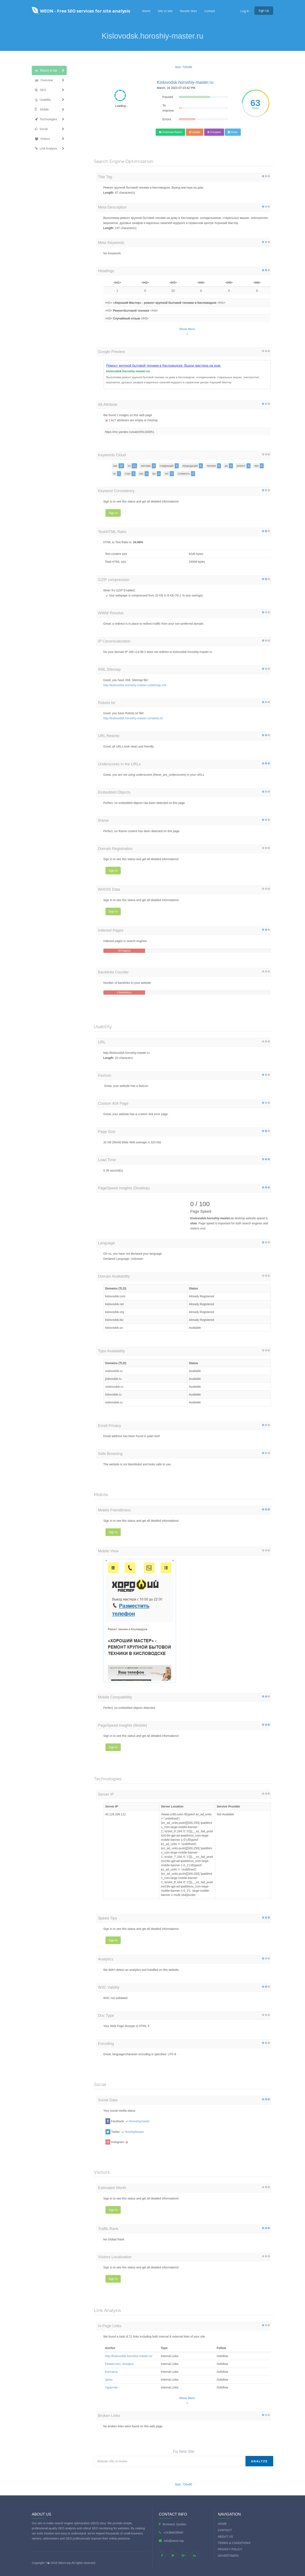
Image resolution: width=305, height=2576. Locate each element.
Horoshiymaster (139, 2121)
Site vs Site (165, 11)
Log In (244, 11)
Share (232, 132)
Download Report (170, 132)
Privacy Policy (230, 2549)
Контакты (111, 2371)
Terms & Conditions (234, 2543)
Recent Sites (188, 11)
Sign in (113, 513)
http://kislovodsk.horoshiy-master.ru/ (128, 2356)
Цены (109, 2379)
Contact (209, 11)
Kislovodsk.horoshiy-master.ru (185, 82)
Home (146, 11)
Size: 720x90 (183, 67)
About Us (225, 2536)
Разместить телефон (119, 2364)
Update (194, 132)
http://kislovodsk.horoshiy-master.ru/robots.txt (133, 718)
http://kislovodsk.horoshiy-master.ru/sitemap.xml (134, 685)
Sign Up (264, 10)
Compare (214, 132)
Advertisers (228, 2555)
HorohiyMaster (134, 2132)
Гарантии (111, 2387)
